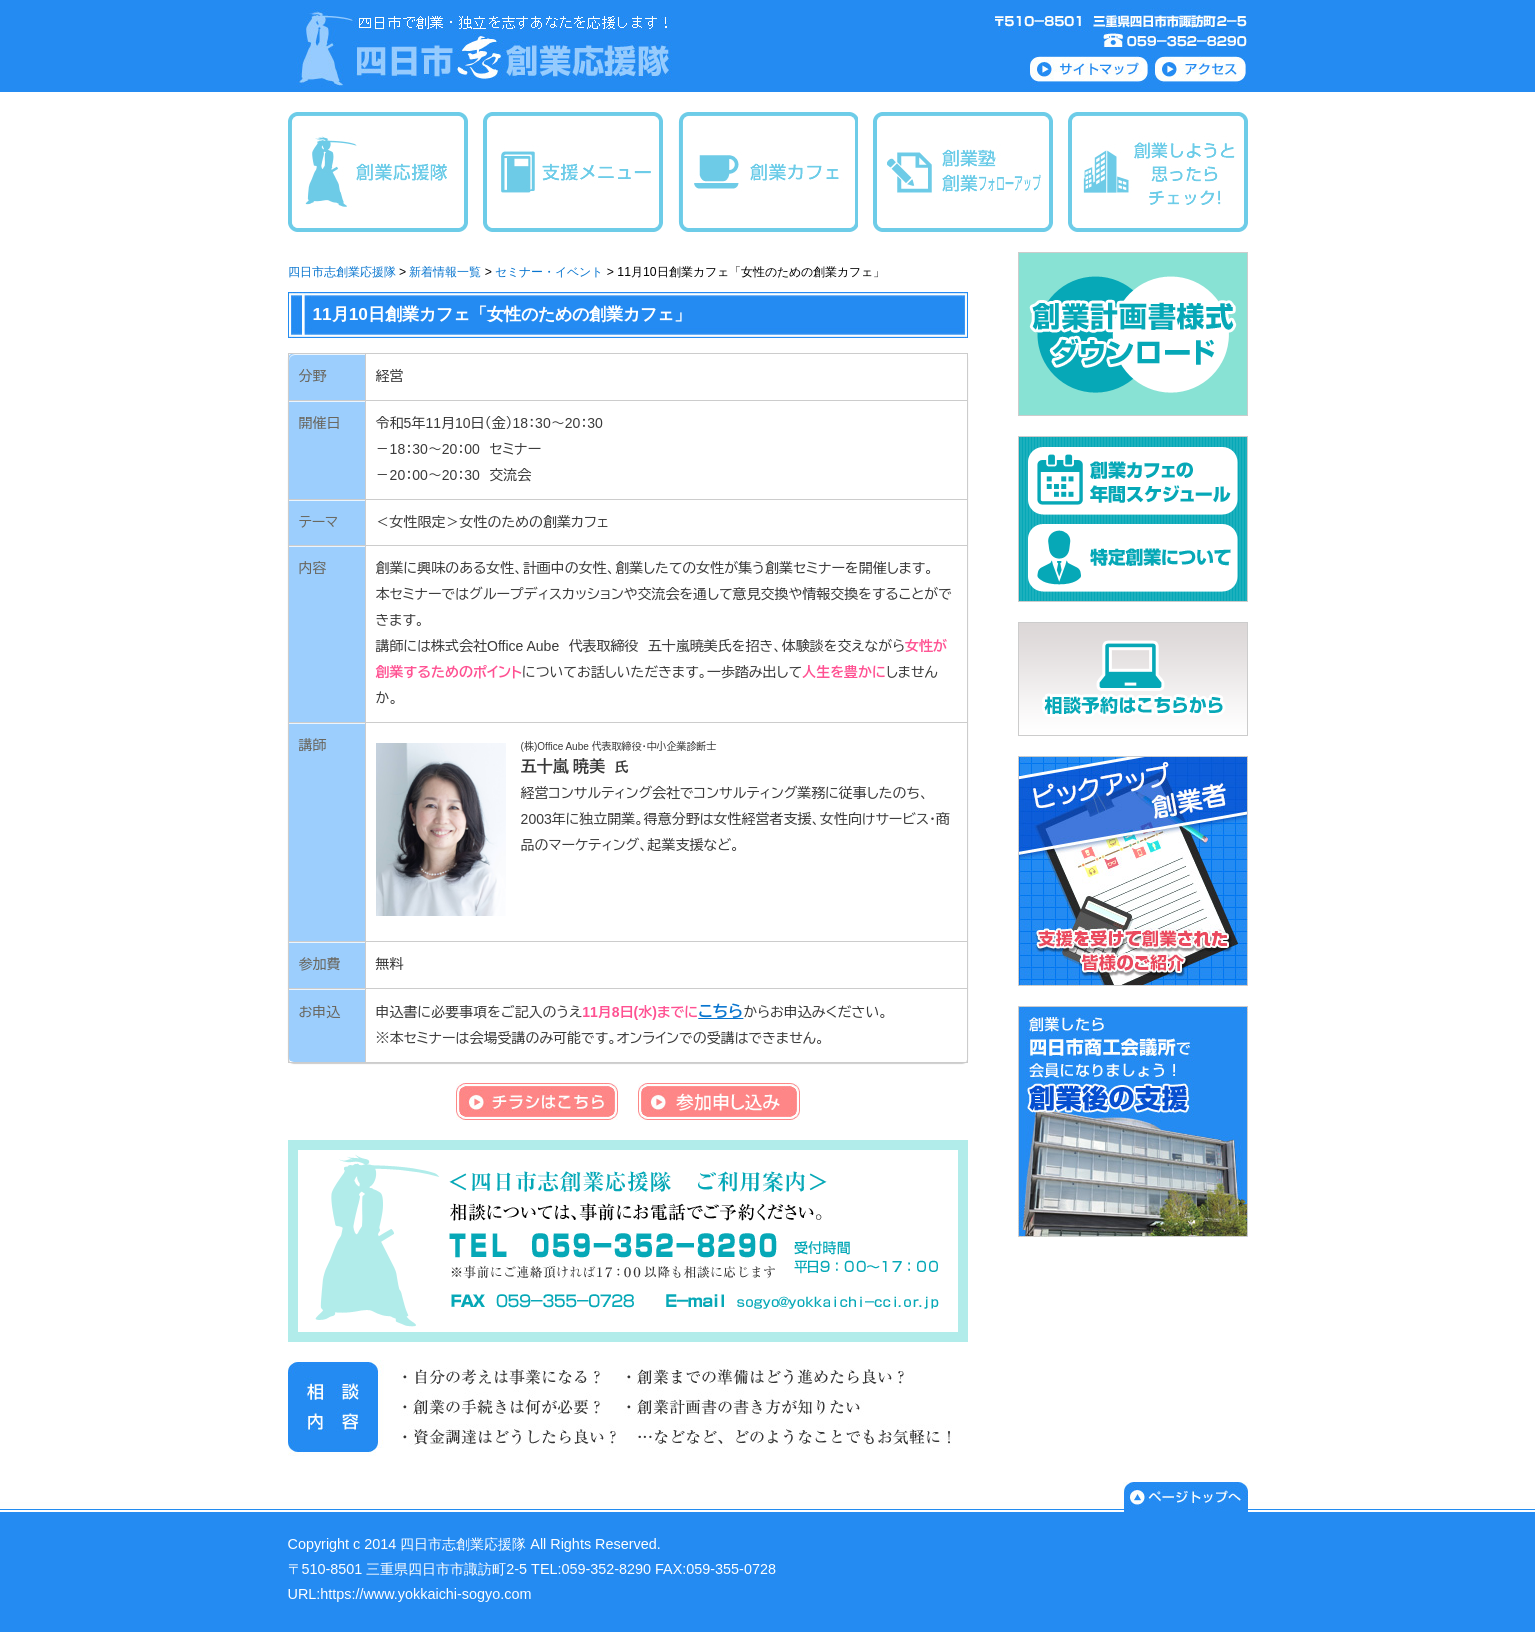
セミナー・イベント (549, 272)
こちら (720, 1011)
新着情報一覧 (445, 272)
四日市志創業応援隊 (342, 272)
